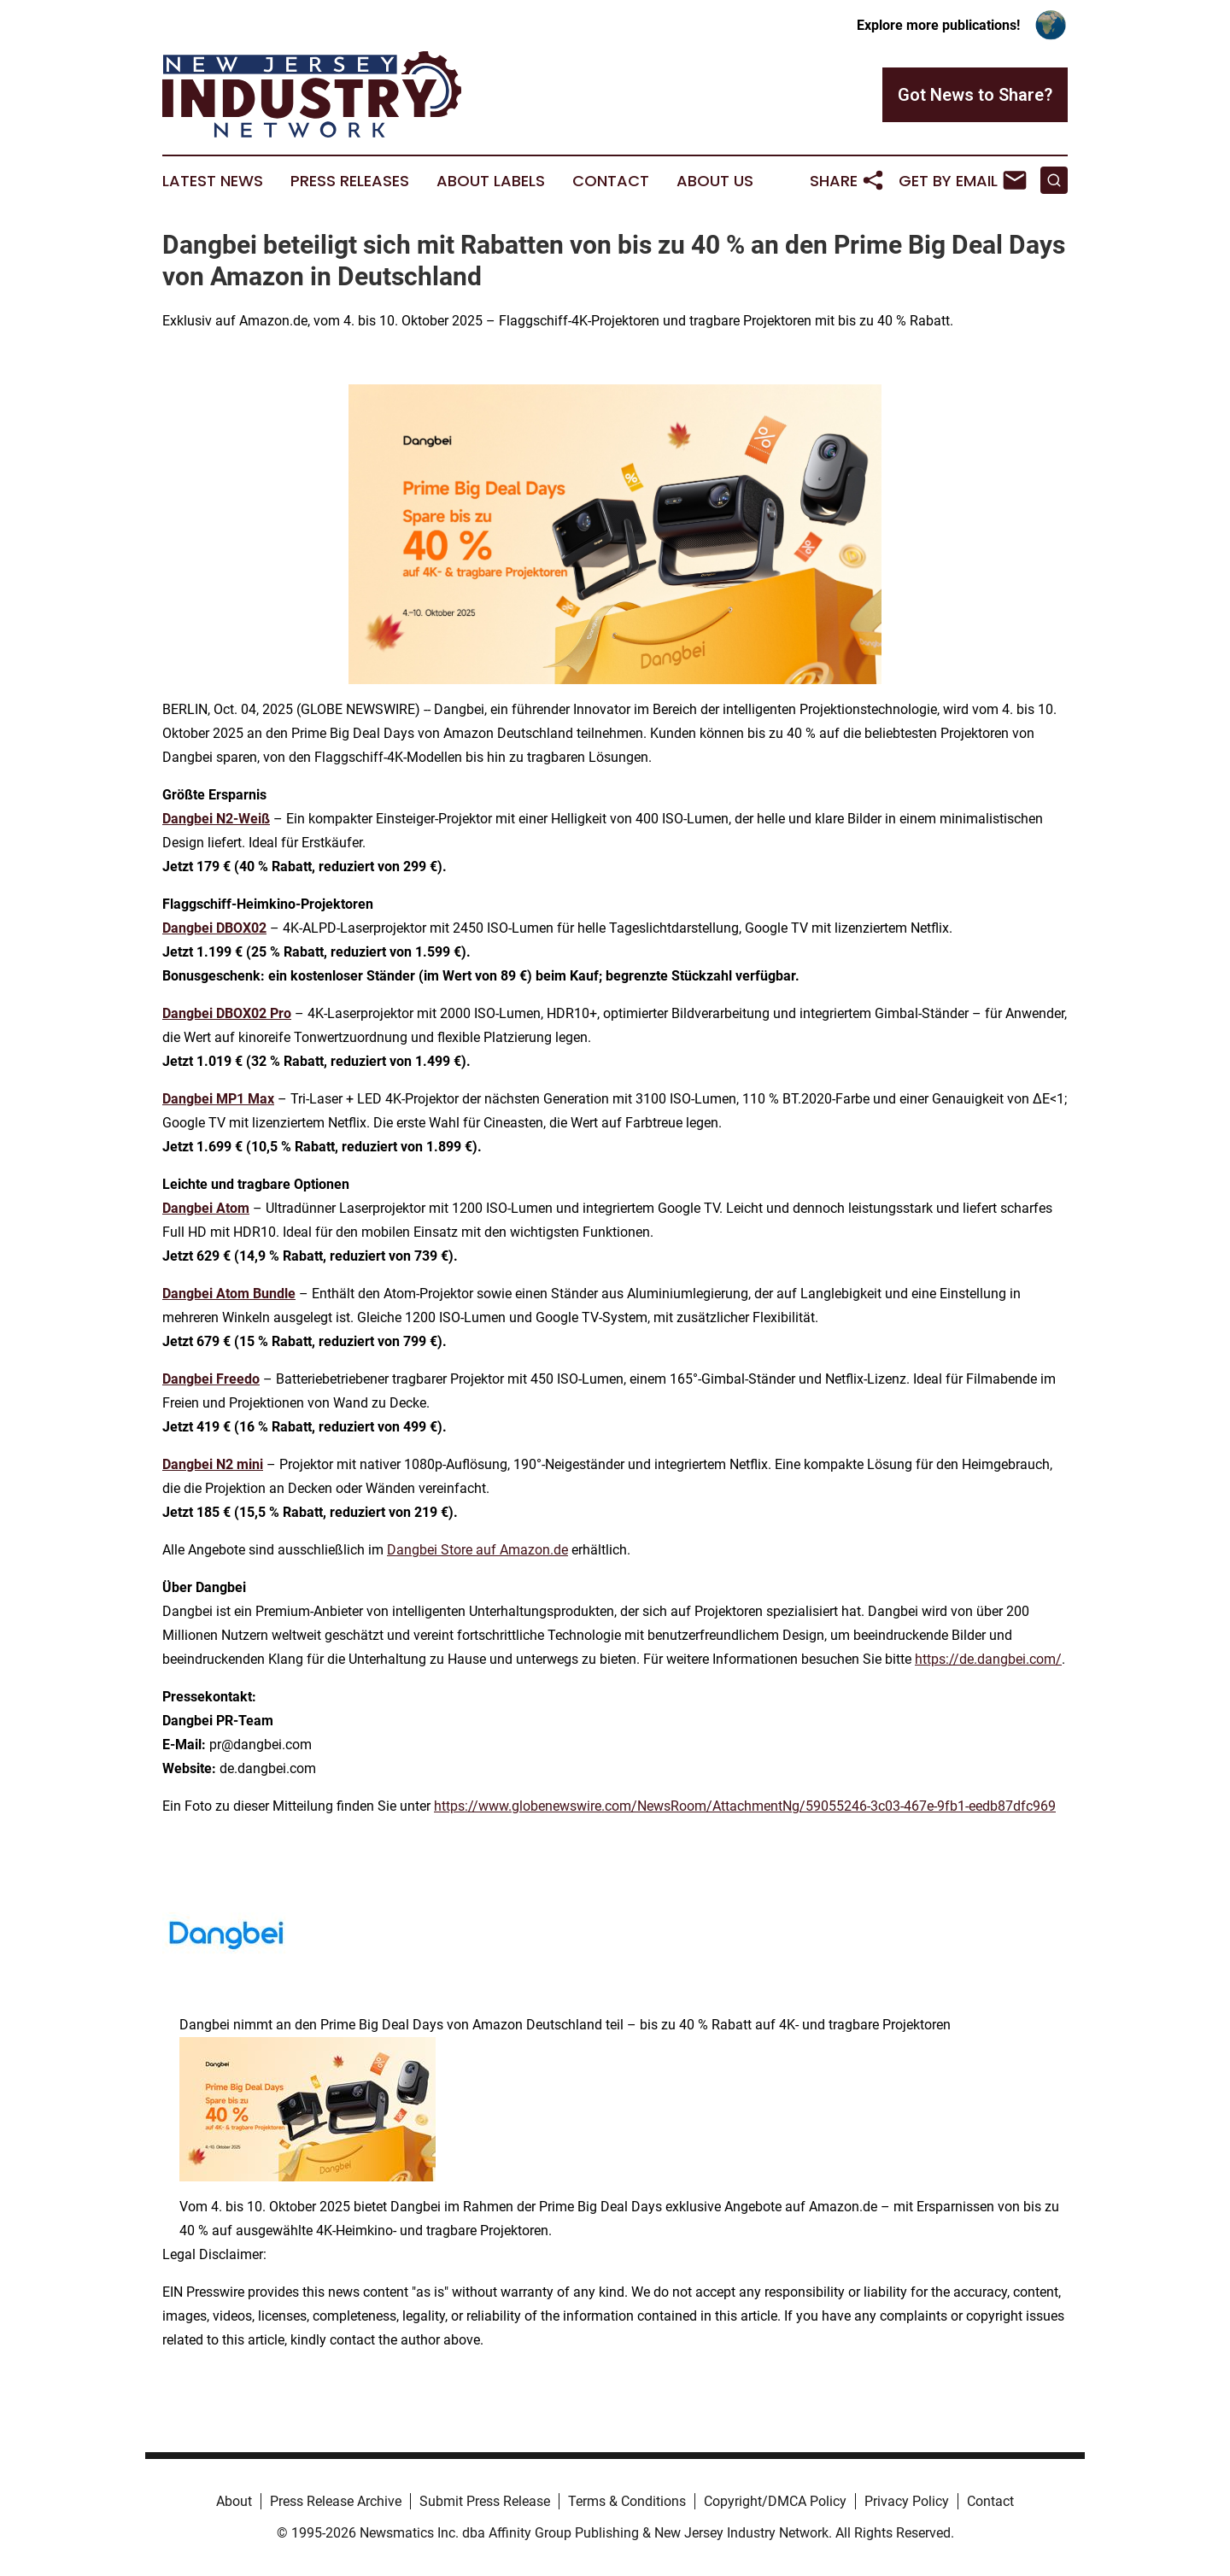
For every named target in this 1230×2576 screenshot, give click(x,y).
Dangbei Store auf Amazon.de (477, 1550)
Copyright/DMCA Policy (775, 2501)
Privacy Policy (906, 2501)
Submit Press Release (484, 2501)
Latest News (212, 181)
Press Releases (349, 181)
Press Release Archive (335, 2501)
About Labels (490, 181)
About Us (714, 181)
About (234, 2501)
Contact (610, 181)
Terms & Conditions (627, 2501)
